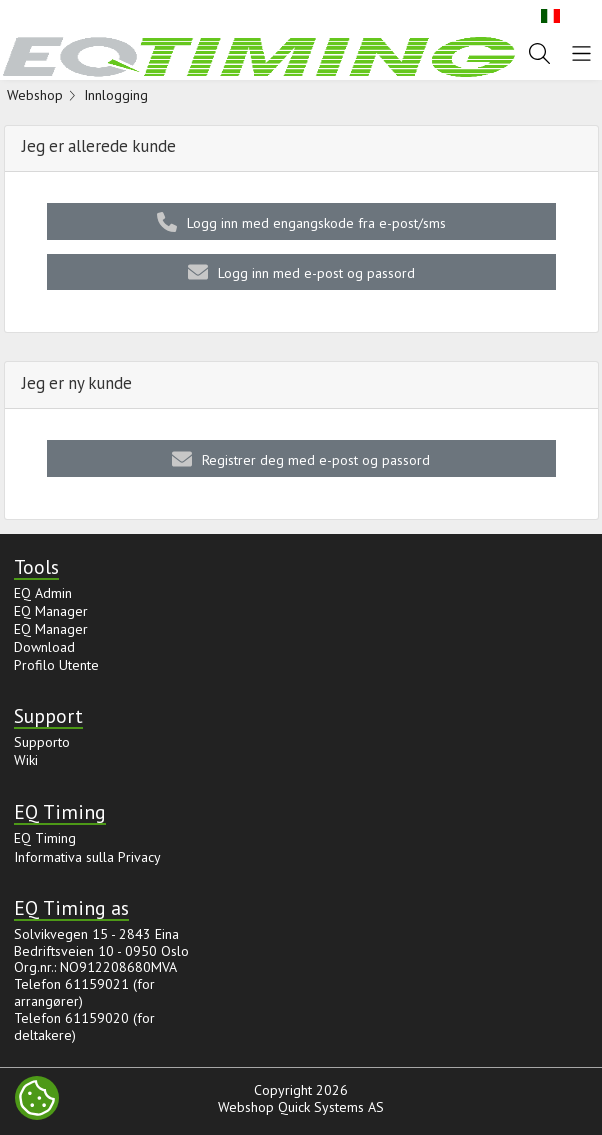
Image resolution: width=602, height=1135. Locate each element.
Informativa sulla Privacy (87, 857)
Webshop (35, 95)
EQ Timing (45, 838)
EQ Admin (43, 593)
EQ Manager (51, 611)
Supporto (42, 742)
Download (44, 647)
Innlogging (116, 95)
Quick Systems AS (331, 1107)
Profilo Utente (56, 665)
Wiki (26, 760)
